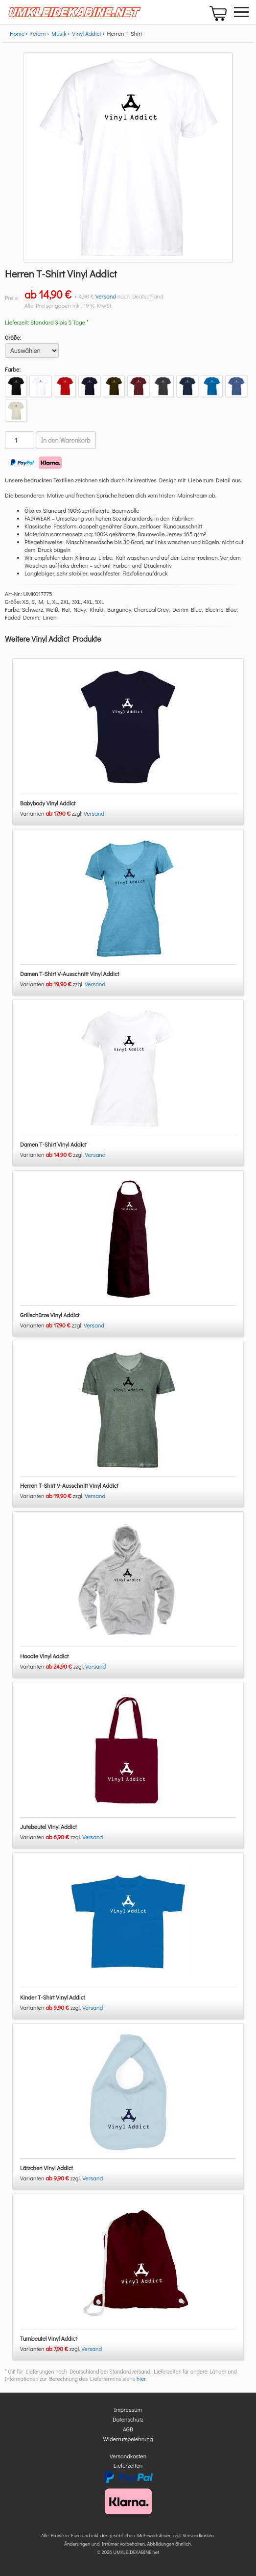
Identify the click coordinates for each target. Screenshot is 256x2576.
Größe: (13, 337)
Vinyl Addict (86, 33)
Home (17, 33)
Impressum (128, 2409)
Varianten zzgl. (52, 813)
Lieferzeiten (128, 2465)
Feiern (38, 33)
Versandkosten (128, 2456)
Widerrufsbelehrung (128, 2439)
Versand (105, 296)
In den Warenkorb (66, 440)
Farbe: (13, 369)
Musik (58, 33)
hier (141, 2378)
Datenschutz (128, 2419)
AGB (128, 2429)
